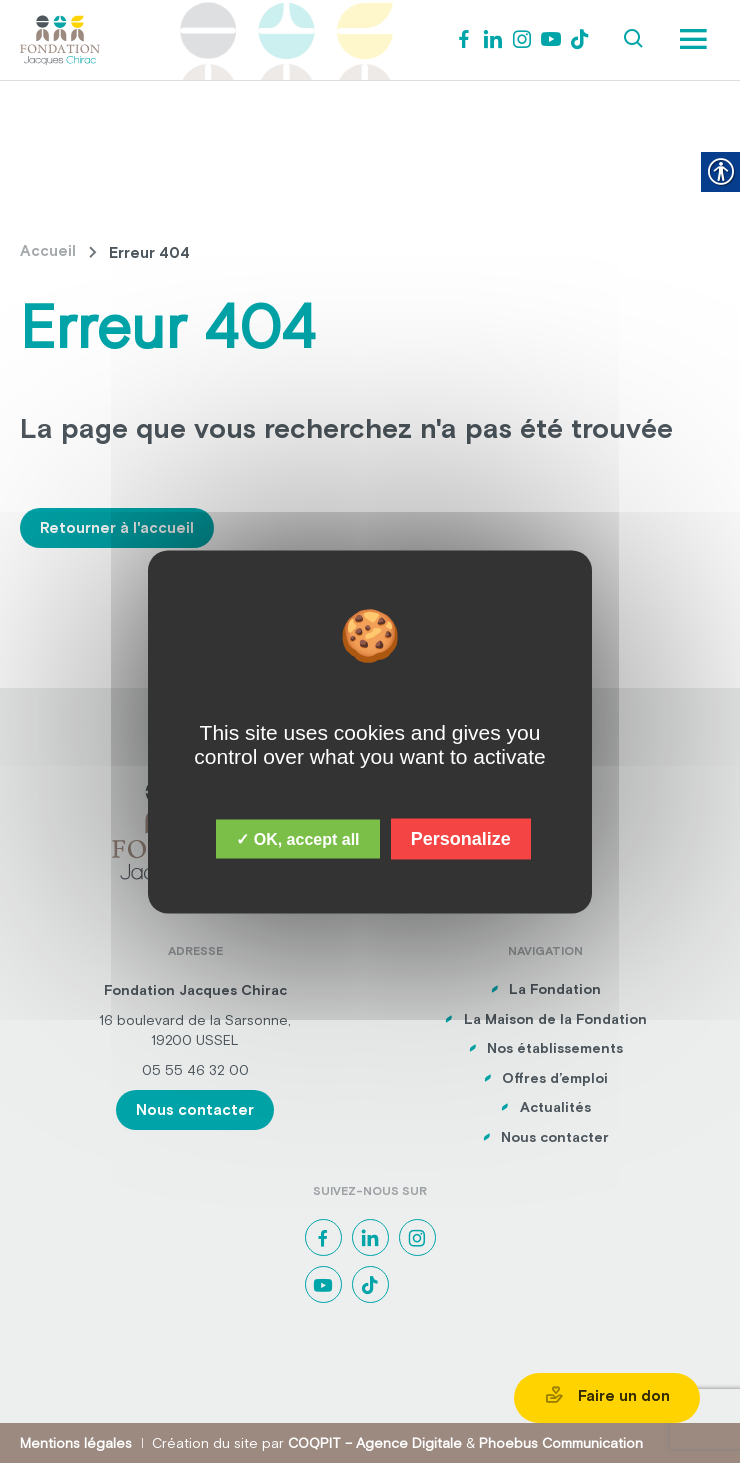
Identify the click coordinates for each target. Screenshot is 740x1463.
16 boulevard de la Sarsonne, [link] (195, 1020)
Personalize (461, 838)
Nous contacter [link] (195, 1109)
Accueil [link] (48, 250)
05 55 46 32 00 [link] (195, 1070)
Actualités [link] (555, 1107)
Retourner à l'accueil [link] (117, 527)
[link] (60, 38)
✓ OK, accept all (297, 838)
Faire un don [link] (607, 1395)
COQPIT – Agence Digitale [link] (375, 1443)
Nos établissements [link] (555, 1048)
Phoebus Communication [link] (561, 1443)
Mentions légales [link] (76, 1443)
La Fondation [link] (555, 989)
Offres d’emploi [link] (555, 1078)
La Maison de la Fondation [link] (555, 1019)
